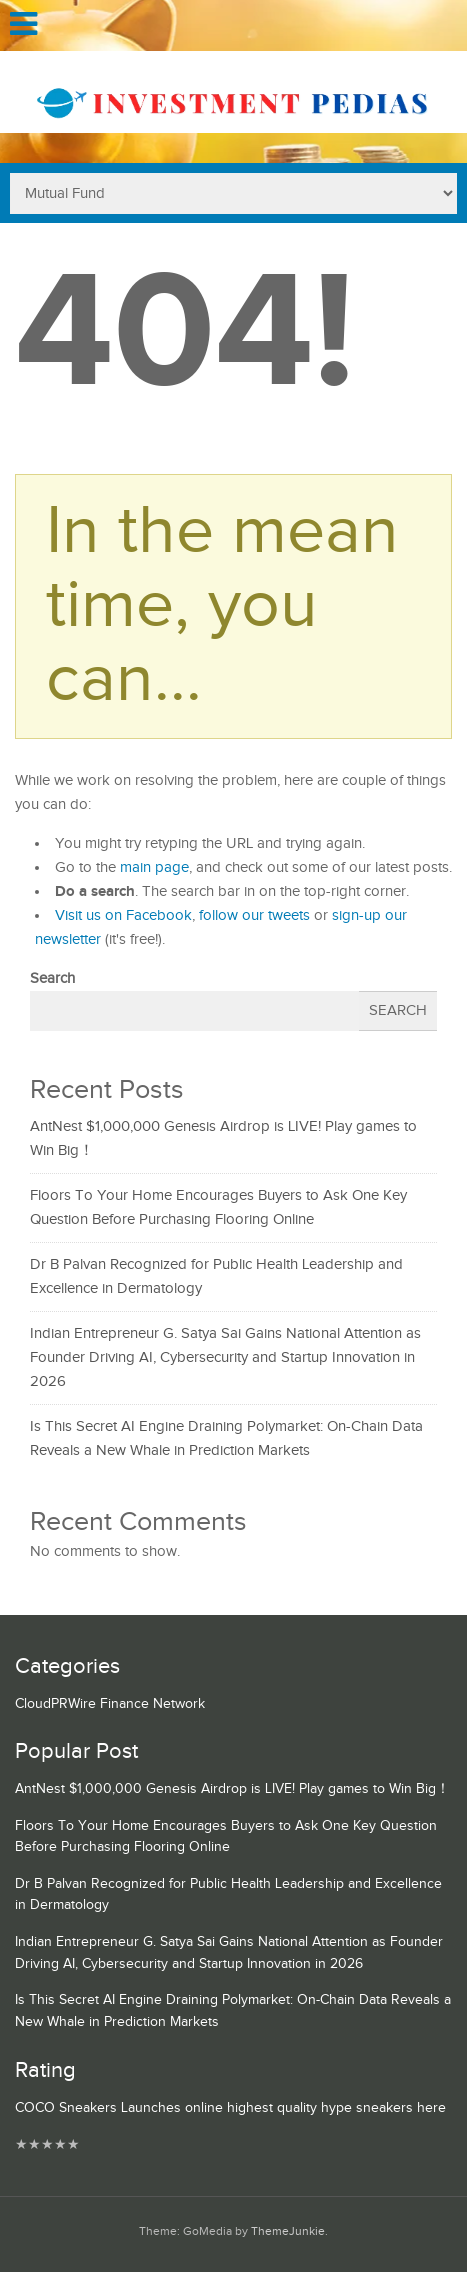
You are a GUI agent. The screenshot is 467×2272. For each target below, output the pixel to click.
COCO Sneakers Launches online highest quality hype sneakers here (230, 2108)
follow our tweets (254, 915)
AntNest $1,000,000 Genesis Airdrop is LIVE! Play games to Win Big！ (232, 1789)
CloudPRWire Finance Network (110, 1704)
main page (154, 867)
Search (52, 978)
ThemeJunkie (288, 2231)
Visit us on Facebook (123, 915)
